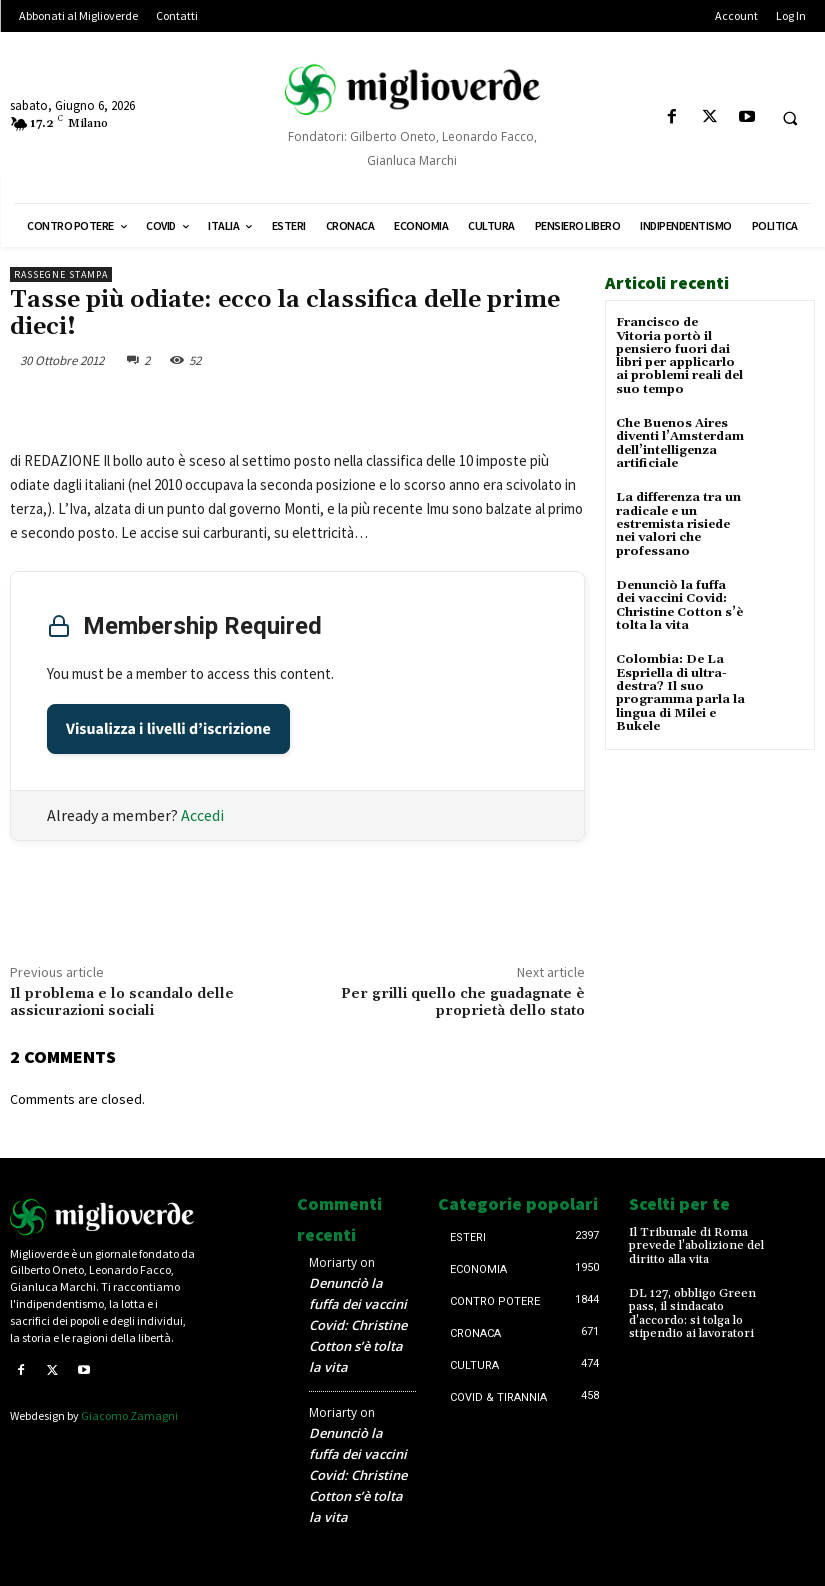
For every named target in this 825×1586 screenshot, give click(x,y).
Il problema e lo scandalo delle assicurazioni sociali (122, 1002)
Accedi (202, 815)
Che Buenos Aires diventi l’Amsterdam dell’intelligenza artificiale (680, 442)
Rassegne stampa (61, 274)
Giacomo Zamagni (129, 1415)
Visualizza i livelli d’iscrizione (168, 729)
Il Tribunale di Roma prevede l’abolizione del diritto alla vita (696, 1245)
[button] (790, 118)
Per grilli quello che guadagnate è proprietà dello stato (463, 1002)
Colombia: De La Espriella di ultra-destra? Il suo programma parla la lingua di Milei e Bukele (680, 690)
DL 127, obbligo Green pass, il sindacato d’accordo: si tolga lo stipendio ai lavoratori (692, 1313)
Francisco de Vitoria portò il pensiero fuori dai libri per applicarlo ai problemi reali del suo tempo (679, 355)
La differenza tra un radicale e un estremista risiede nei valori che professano (678, 523)
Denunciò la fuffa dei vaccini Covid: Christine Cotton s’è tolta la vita (679, 603)
